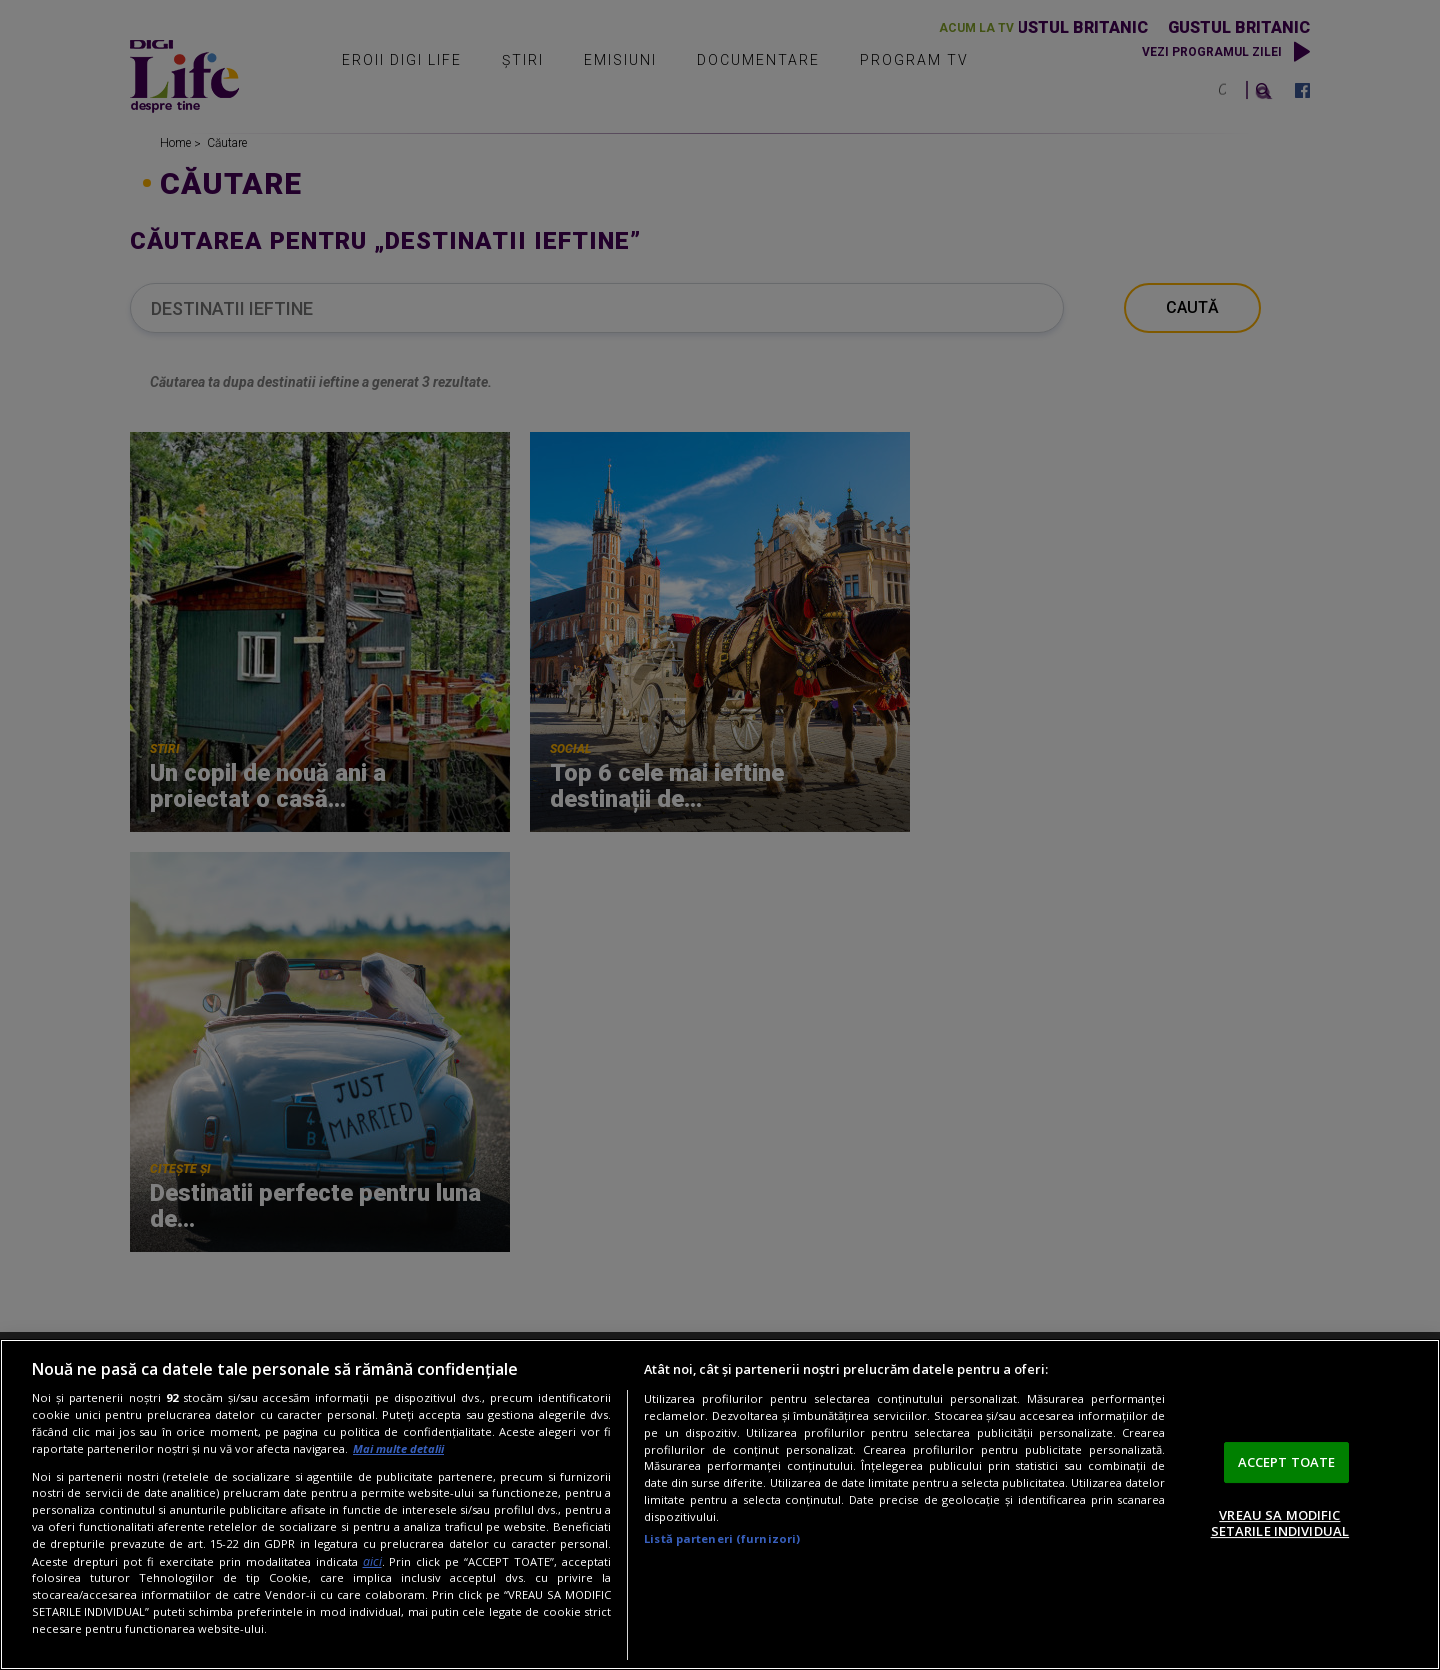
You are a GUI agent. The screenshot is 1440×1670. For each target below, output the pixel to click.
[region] (720, 1504)
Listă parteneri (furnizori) (722, 1538)
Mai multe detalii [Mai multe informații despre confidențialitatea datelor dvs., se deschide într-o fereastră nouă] (398, 1448)
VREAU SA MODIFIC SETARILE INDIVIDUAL (1280, 1523)
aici (372, 1561)
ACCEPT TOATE (1287, 1462)
